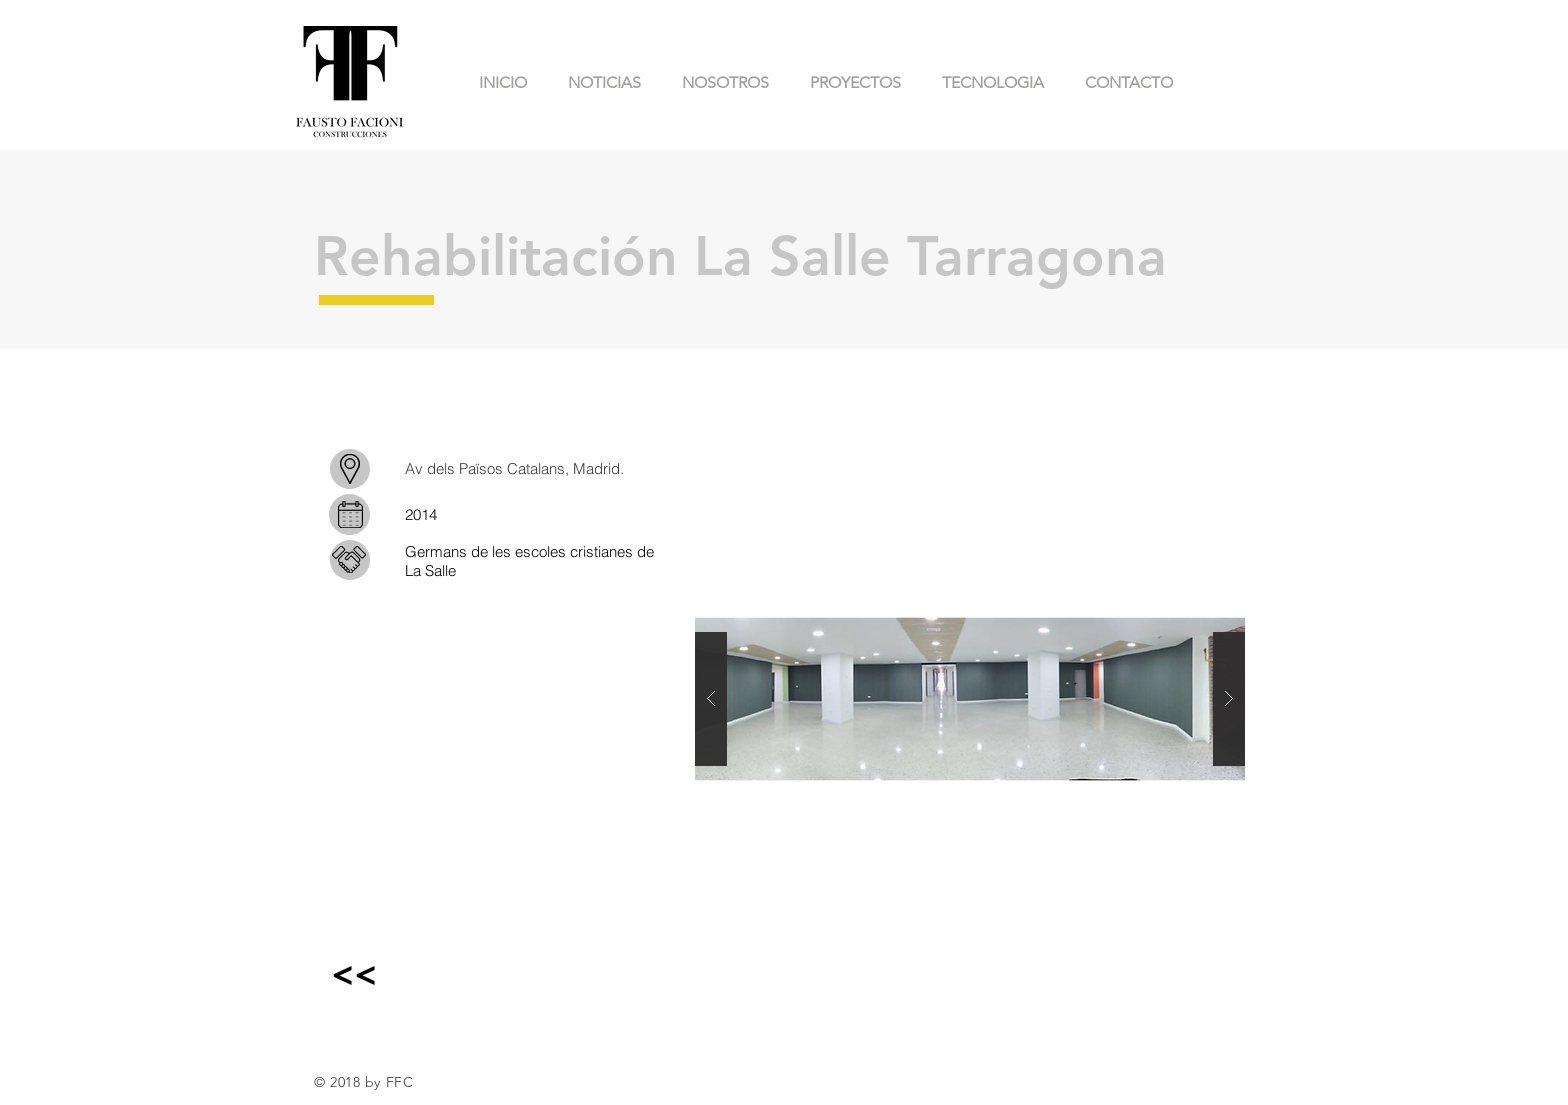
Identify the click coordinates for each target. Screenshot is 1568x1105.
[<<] (353, 973)
